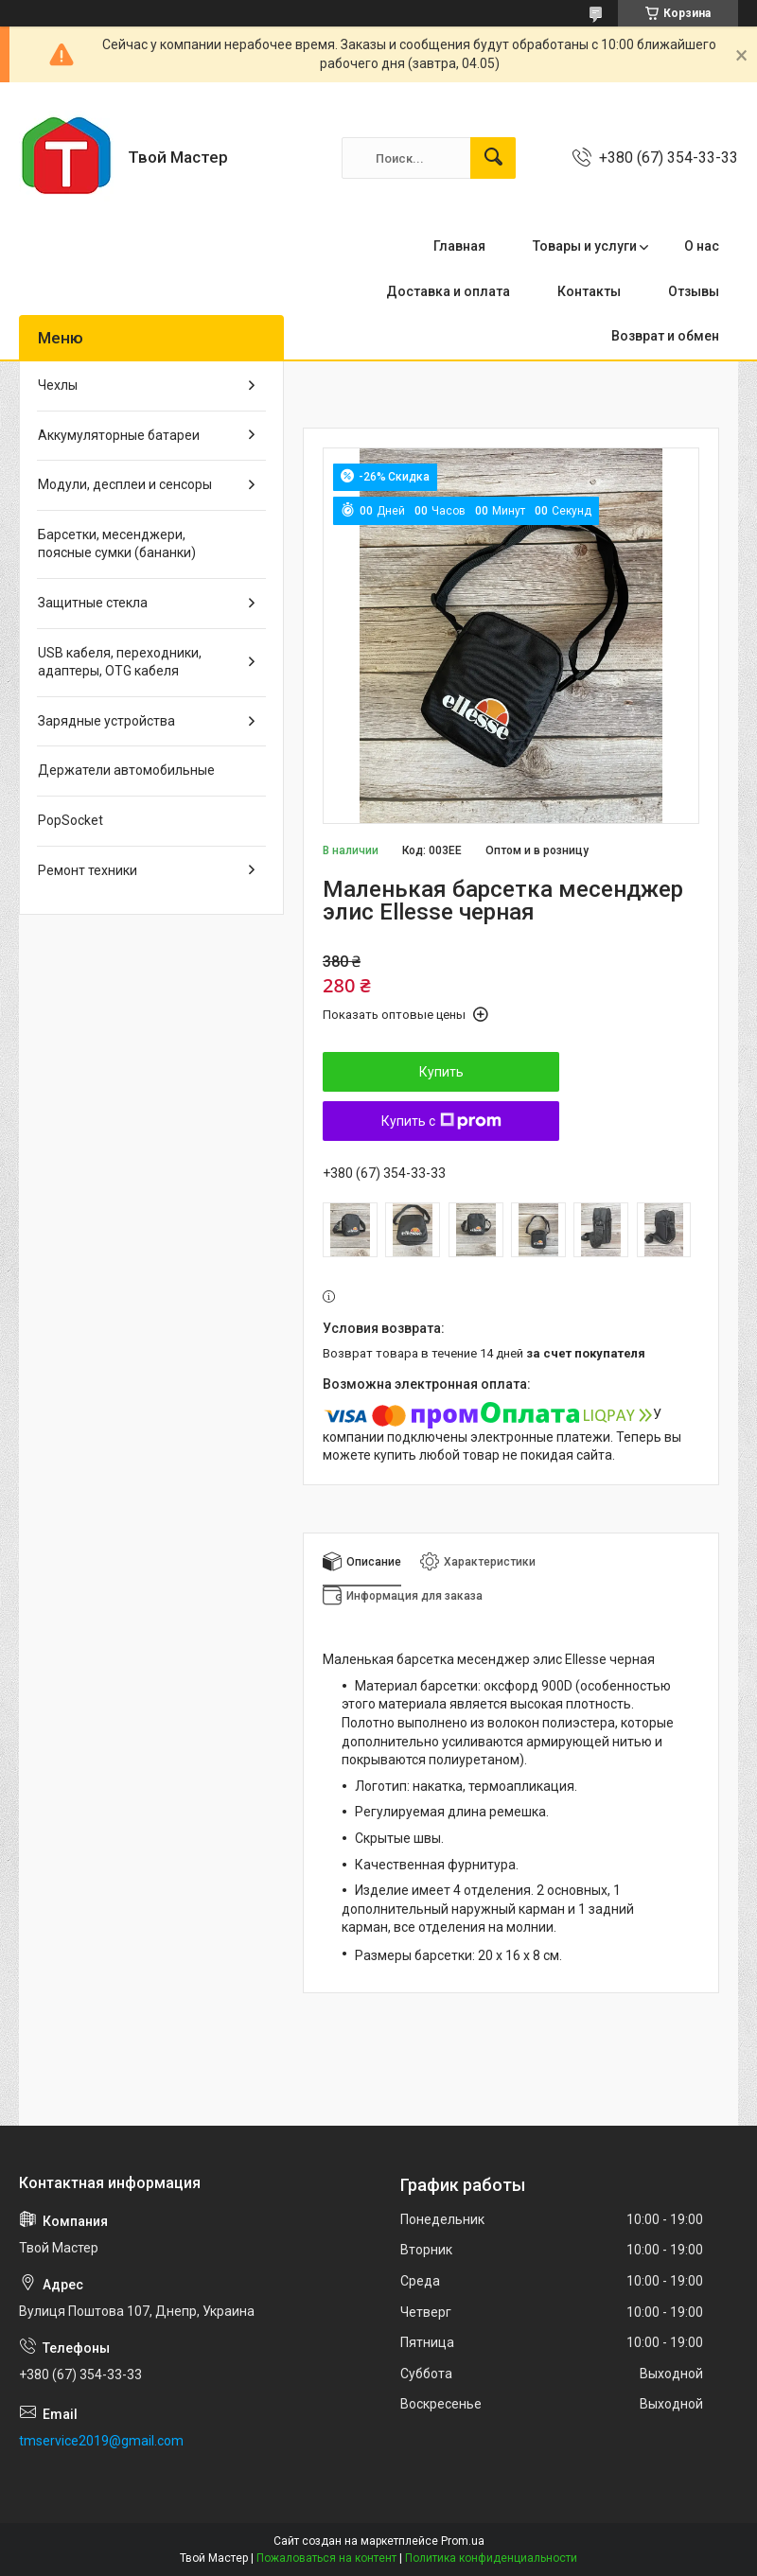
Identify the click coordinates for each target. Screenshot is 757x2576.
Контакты (589, 291)
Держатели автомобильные (126, 770)
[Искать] (493, 158)
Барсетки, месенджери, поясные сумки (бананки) (117, 544)
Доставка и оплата (448, 291)
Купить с (441, 1121)
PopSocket (70, 820)
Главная (459, 246)
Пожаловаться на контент (326, 2558)
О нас (701, 246)
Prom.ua (462, 2541)
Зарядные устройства (106, 720)
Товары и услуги (585, 246)
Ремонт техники (87, 870)
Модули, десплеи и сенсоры (125, 484)
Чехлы (58, 385)
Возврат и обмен (665, 335)
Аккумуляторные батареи (119, 435)
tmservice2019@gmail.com (101, 2440)
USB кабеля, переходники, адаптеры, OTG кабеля (120, 662)
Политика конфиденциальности (491, 2558)
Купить (441, 1071)
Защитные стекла (93, 602)
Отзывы (693, 291)
